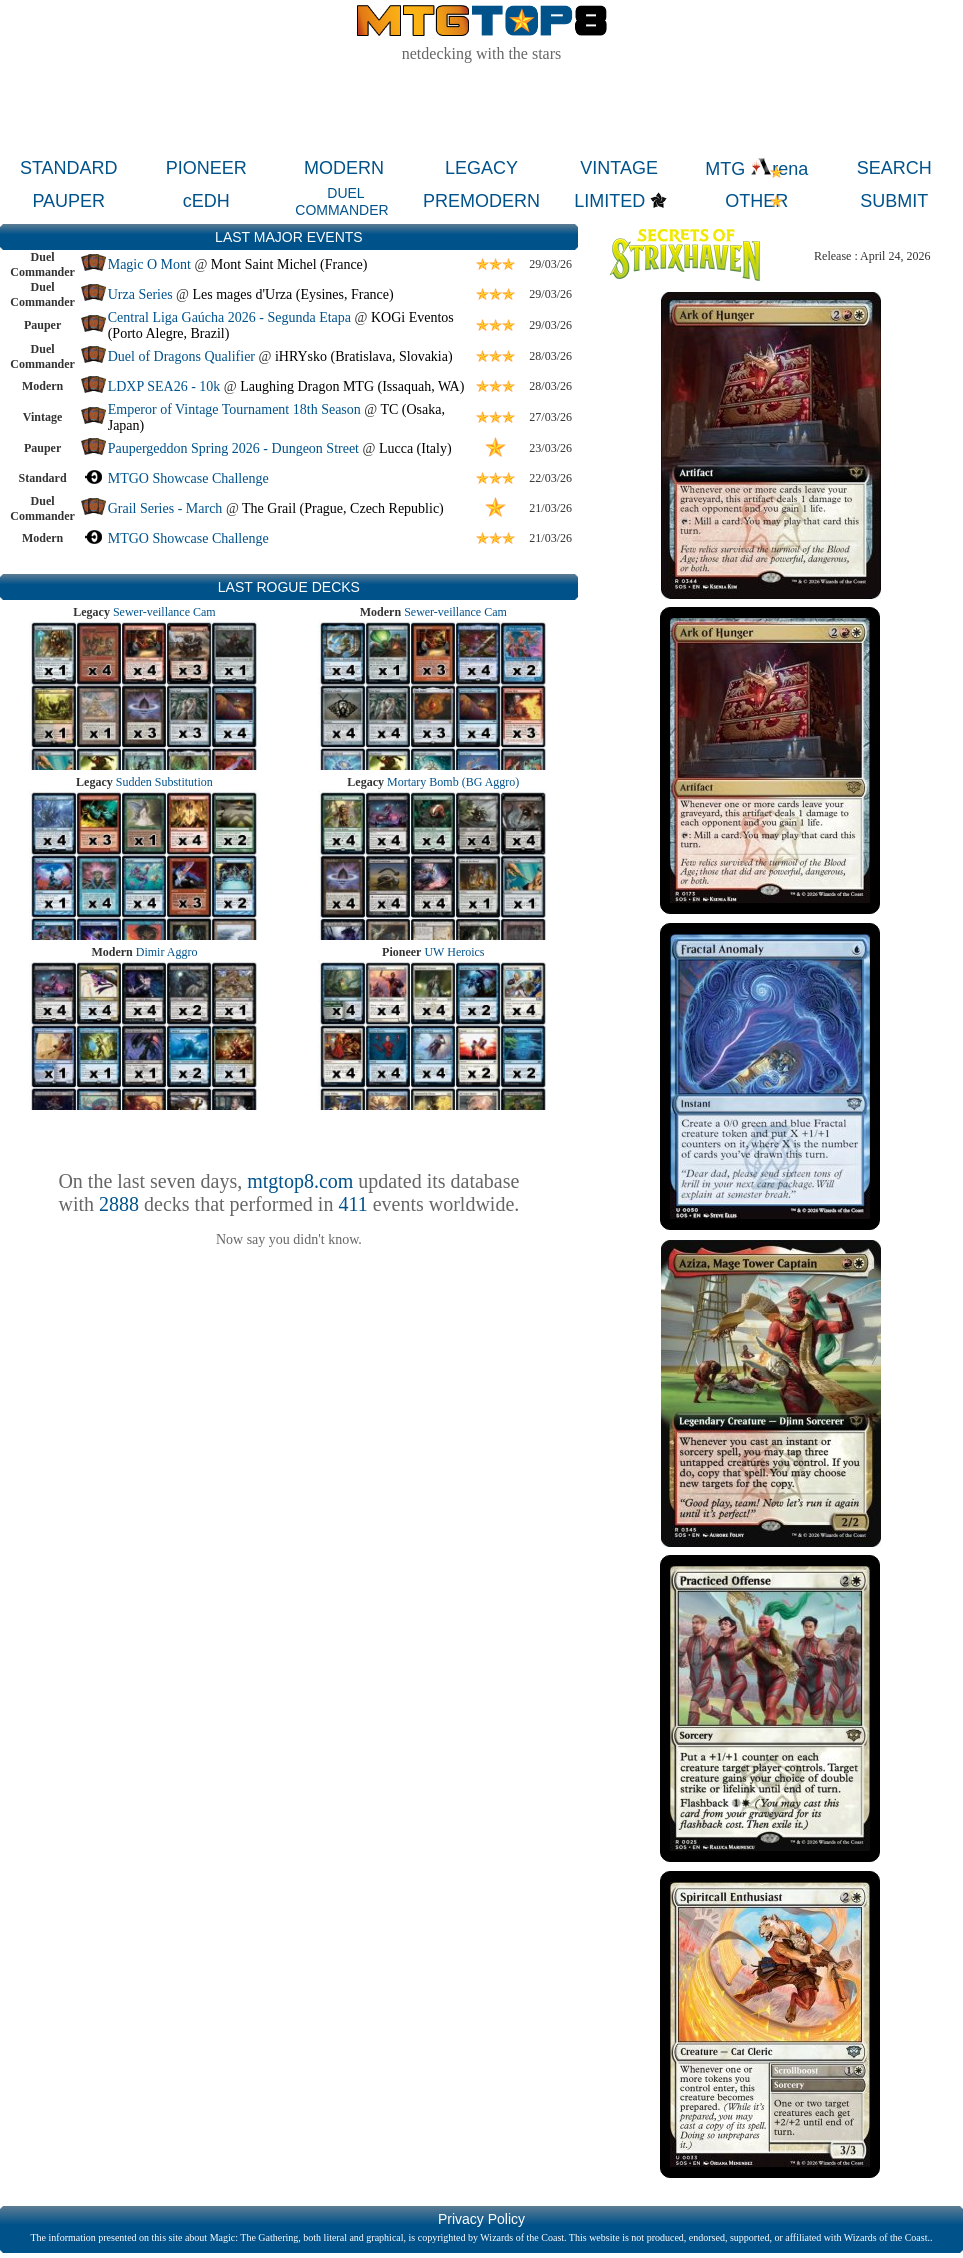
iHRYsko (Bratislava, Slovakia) (364, 356)
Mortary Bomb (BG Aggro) (453, 782)
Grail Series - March (165, 508)
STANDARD (69, 168)
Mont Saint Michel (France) (289, 264)
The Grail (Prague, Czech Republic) (343, 508)
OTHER (756, 201)
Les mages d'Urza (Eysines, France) (293, 294)
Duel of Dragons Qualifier (181, 356)
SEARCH (894, 168)
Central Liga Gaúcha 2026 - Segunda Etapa (229, 317)
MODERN (344, 168)
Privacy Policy (481, 2219)
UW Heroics (454, 952)
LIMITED (609, 201)
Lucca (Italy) (415, 448)
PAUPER (68, 201)
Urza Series (140, 294)
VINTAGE (619, 168)
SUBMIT (894, 201)
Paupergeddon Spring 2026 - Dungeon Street (233, 448)
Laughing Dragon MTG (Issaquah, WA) (352, 386)
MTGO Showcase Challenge (188, 478)
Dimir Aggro (167, 952)
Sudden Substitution (164, 782)
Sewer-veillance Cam (164, 612)
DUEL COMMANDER (341, 201)
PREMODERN (481, 201)
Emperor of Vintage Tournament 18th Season (234, 409)
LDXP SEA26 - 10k (164, 386)
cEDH (206, 201)
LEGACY (481, 168)
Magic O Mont (149, 264)
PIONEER (206, 168)
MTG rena (756, 169)
